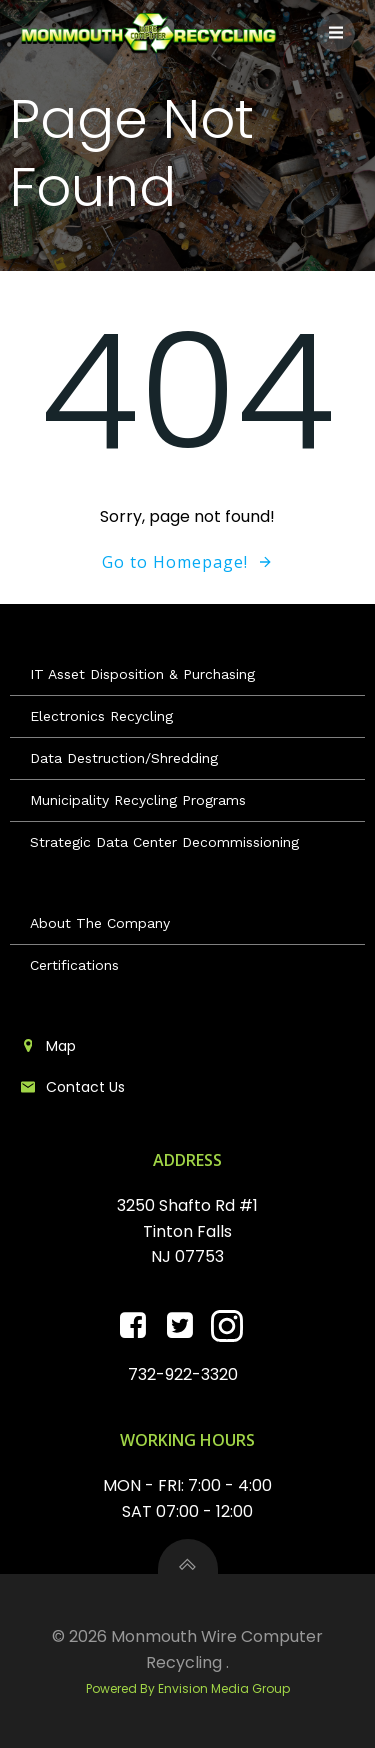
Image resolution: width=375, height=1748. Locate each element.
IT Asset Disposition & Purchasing (142, 674)
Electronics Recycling (101, 716)
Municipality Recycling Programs (138, 800)
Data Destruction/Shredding (124, 758)
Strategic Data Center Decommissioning (164, 842)
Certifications (74, 965)
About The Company (100, 923)
